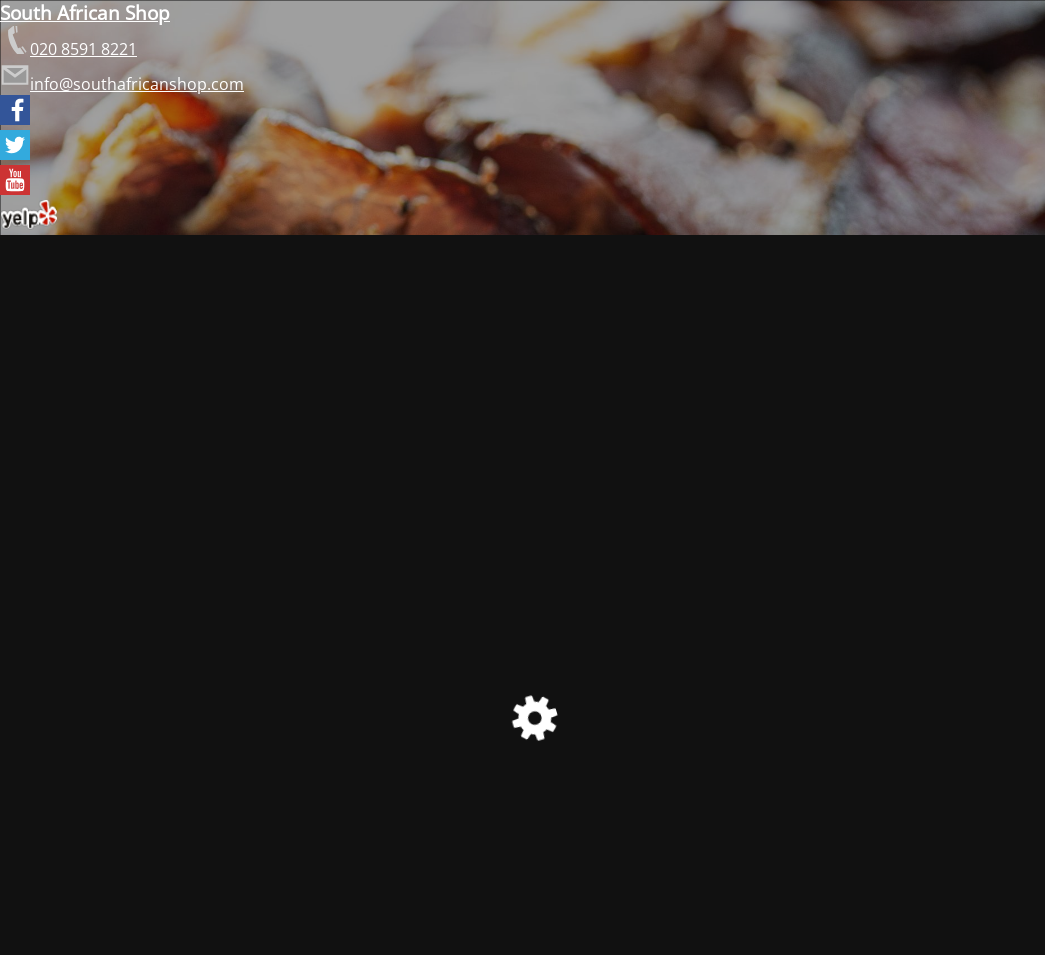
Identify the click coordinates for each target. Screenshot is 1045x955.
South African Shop (85, 12)
